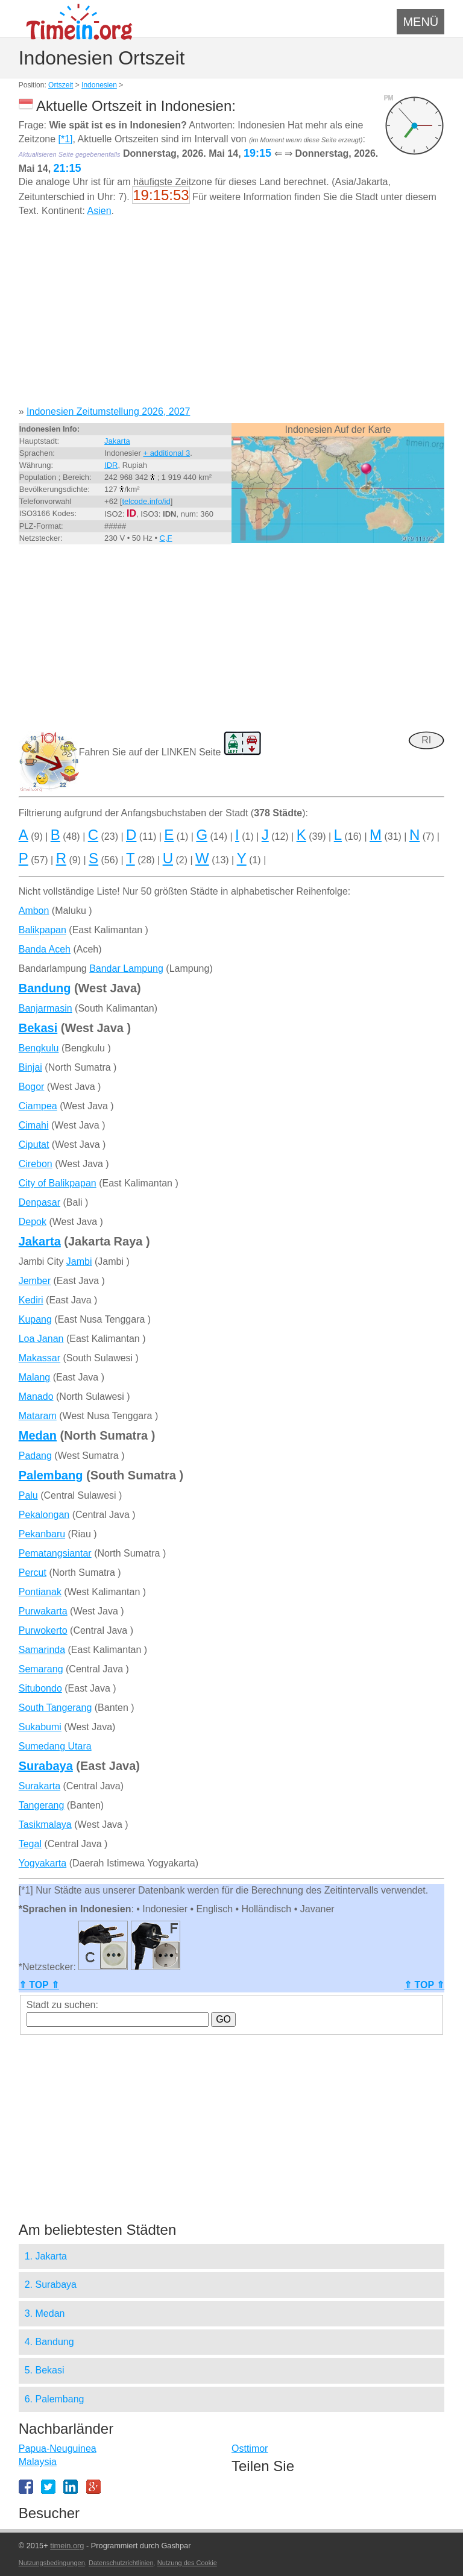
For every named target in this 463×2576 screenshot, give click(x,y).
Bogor (32, 1087)
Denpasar (39, 1202)
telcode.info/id (146, 501)
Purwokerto (43, 1630)
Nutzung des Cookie (187, 2562)
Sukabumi (40, 1727)
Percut (32, 1572)
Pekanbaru (42, 1534)
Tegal (30, 1844)
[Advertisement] (232, 315)
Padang (35, 1455)
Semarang (41, 1669)
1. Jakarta (46, 2256)
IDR (111, 465)
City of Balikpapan (57, 1183)
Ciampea (38, 1106)
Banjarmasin (45, 1008)
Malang (34, 1377)
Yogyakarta (42, 1863)
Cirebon (35, 1164)
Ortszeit (60, 85)
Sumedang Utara (55, 1746)
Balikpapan (42, 930)
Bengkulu (39, 1048)
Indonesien (99, 85)
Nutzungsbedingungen (52, 2562)
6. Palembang (54, 2399)
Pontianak (40, 1592)
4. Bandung (49, 2342)
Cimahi (34, 1125)
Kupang (35, 1319)
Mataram (38, 1416)
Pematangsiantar (55, 1553)
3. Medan (45, 2313)
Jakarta (117, 441)
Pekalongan (44, 1515)
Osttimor (250, 2448)
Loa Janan (41, 1339)
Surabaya (46, 1765)
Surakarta (39, 1786)
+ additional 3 (166, 453)
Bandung (45, 988)
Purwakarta (43, 1611)
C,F (166, 538)
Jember (35, 1281)
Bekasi (38, 1027)
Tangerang (42, 1805)
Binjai (30, 1067)
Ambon (34, 910)
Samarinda (42, 1650)
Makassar (39, 1358)
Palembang (51, 1475)
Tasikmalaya (45, 1824)
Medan (38, 1435)
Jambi (79, 1261)
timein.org (67, 2545)
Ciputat (34, 1144)
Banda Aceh (45, 949)
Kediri (31, 1300)
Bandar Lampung (126, 968)
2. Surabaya (51, 2284)
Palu (28, 1495)
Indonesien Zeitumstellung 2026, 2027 (108, 411)
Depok (32, 1222)
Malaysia (38, 2462)
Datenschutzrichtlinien (121, 2562)
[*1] (65, 139)
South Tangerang (55, 1707)
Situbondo (40, 1688)
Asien (99, 211)
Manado (36, 1396)
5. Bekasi (45, 2370)
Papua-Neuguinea (57, 2448)
